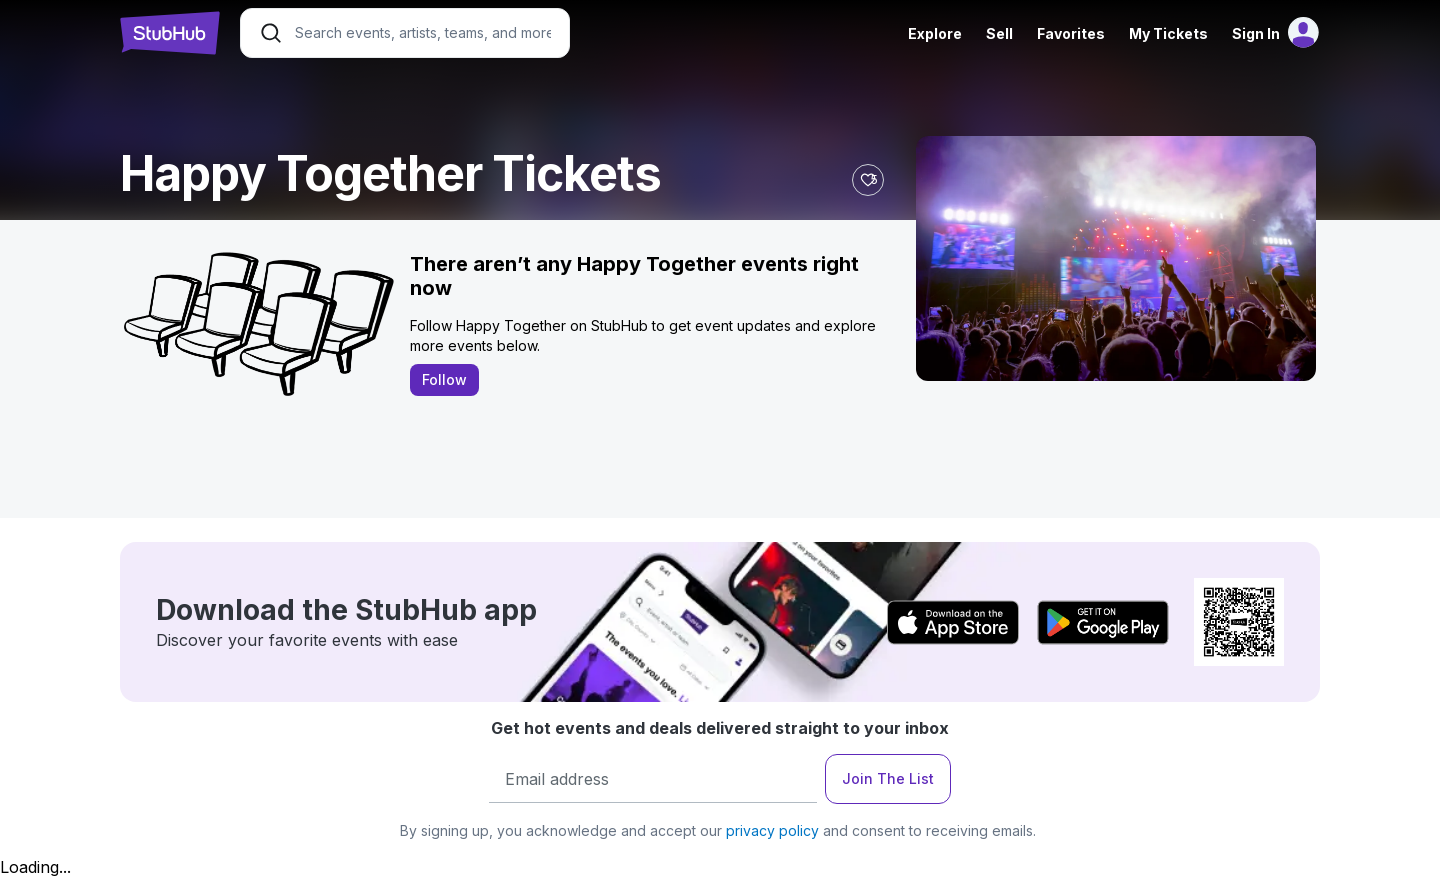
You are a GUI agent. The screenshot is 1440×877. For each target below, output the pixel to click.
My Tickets (1168, 33)
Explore (935, 33)
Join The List (888, 778)
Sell (999, 33)
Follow (444, 379)
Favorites (1071, 33)
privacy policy (772, 830)
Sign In (1256, 33)
